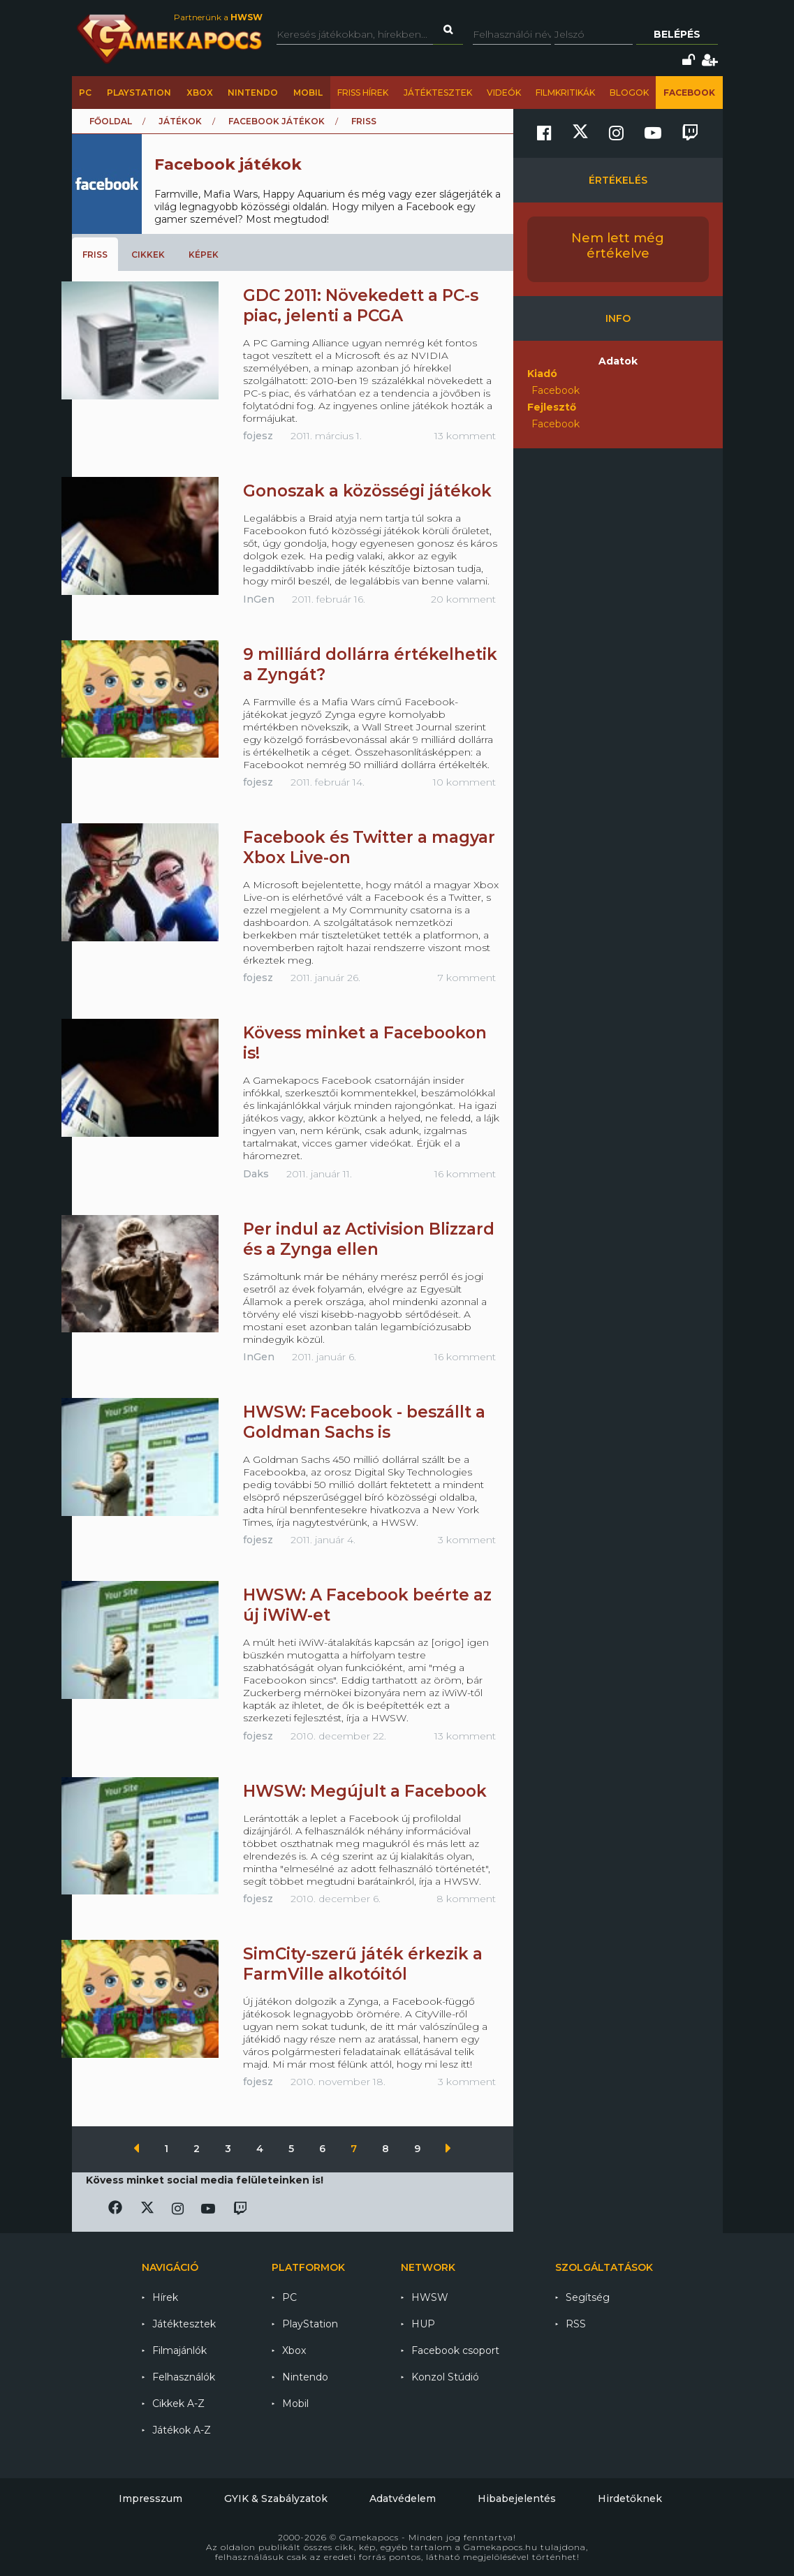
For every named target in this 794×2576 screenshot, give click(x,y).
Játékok (180, 121)
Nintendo (253, 92)
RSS (576, 2324)
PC (85, 92)
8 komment (466, 1898)
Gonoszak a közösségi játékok (367, 491)
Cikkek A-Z (178, 2403)
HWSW (429, 2297)
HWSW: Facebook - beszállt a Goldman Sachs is (364, 1422)
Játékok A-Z (181, 2430)
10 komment (464, 782)
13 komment (465, 435)
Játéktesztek (438, 92)
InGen (258, 599)
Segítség (588, 2297)
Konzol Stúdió (445, 2377)
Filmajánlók (179, 2350)
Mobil (308, 92)
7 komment (467, 977)
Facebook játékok (276, 121)
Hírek (165, 2297)
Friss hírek (362, 92)
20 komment (463, 599)
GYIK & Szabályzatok (276, 2498)
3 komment (467, 1539)
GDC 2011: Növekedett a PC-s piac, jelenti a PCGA (360, 305)
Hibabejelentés (517, 2498)
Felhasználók (183, 2377)
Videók (504, 92)
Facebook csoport (455, 2350)
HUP (423, 2324)
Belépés (677, 34)
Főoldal (110, 121)
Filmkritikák (565, 92)
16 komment (465, 1174)
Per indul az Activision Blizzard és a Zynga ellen (368, 1239)
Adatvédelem (402, 2498)
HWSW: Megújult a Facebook (365, 1791)
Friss (95, 254)
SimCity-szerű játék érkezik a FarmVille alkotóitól (363, 1964)
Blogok (629, 92)
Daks (256, 1174)
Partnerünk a (218, 17)
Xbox (199, 92)
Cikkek (148, 254)
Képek (204, 254)
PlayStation (139, 92)
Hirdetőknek (630, 2498)
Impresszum (150, 2498)
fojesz (258, 435)
